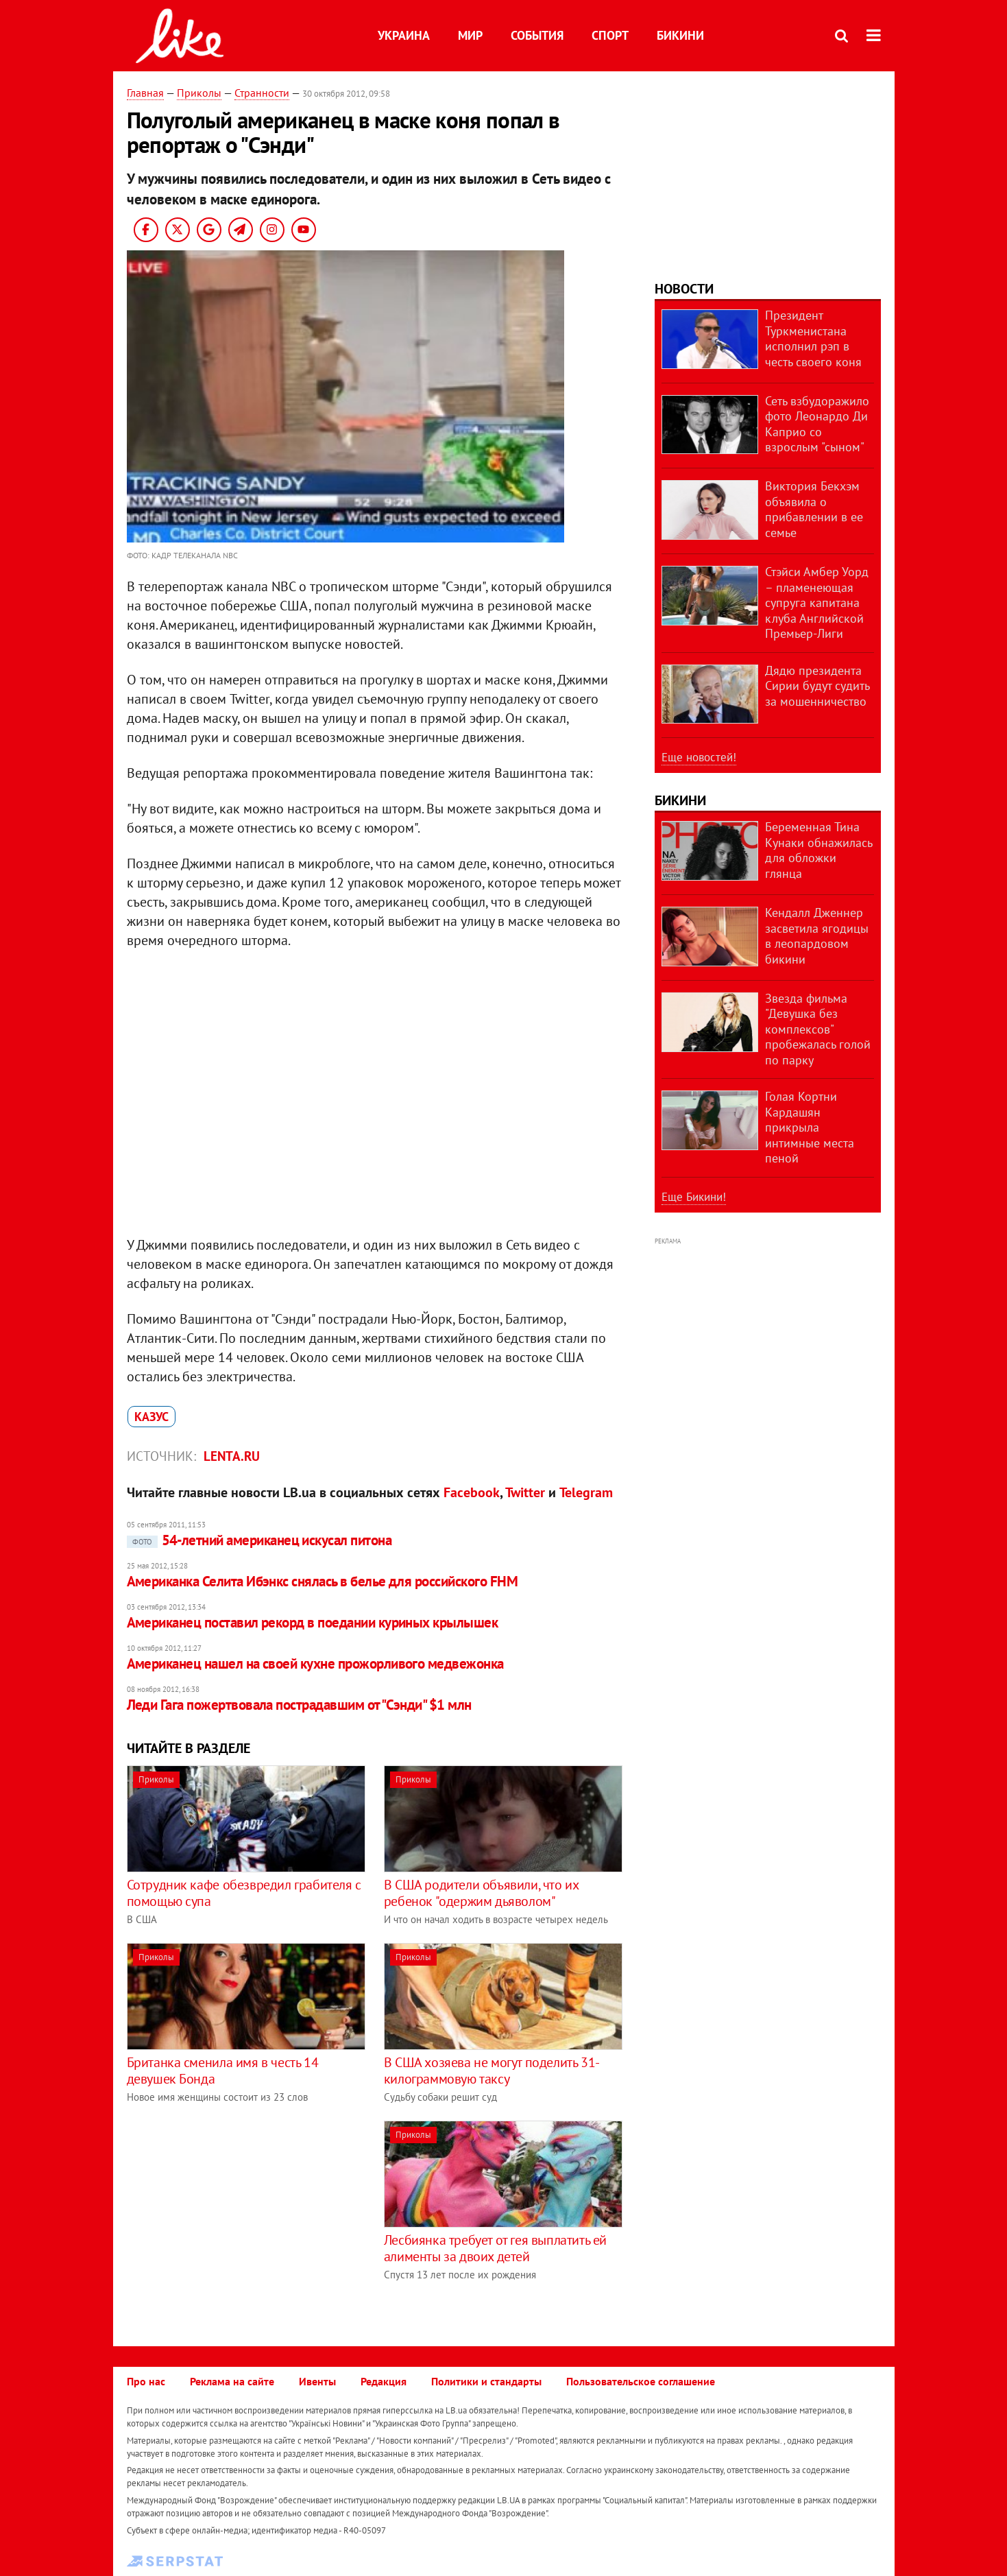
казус (151, 1416)
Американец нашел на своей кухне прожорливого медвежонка (315, 1663)
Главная (145, 92)
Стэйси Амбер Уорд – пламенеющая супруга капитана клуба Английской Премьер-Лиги (817, 602)
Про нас (146, 2381)
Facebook (472, 1492)
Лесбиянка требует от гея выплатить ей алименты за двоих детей (495, 2248)
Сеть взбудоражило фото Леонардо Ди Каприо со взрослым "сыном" (817, 424)
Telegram (586, 1492)
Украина (404, 35)
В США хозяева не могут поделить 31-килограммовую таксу (492, 2070)
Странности (261, 92)
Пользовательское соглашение (640, 2381)
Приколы (199, 92)
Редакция (384, 2381)
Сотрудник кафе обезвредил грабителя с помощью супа (244, 1893)
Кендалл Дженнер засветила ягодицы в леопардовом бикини (817, 936)
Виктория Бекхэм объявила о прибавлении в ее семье (814, 509)
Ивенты (317, 2381)
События (537, 35)
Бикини (680, 35)
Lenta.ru (232, 1456)
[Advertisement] (242, 2217)
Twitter (525, 1492)
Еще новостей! (699, 757)
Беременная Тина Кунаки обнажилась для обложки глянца (818, 850)
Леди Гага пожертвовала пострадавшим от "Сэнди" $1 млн (299, 1704)
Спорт (610, 35)
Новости (684, 289)
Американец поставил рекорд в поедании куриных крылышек (312, 1622)
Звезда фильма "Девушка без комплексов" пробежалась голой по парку (818, 1029)
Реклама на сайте (232, 2381)
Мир (470, 35)
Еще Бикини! (694, 1196)
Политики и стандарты (486, 2381)
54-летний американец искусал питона (259, 1540)
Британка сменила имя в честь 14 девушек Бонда (223, 2070)
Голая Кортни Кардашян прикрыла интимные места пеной (809, 1127)
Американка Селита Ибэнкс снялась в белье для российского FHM (322, 1581)
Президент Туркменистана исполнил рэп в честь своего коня (813, 338)
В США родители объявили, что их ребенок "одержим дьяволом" (481, 1893)
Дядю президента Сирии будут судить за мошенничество (817, 686)
